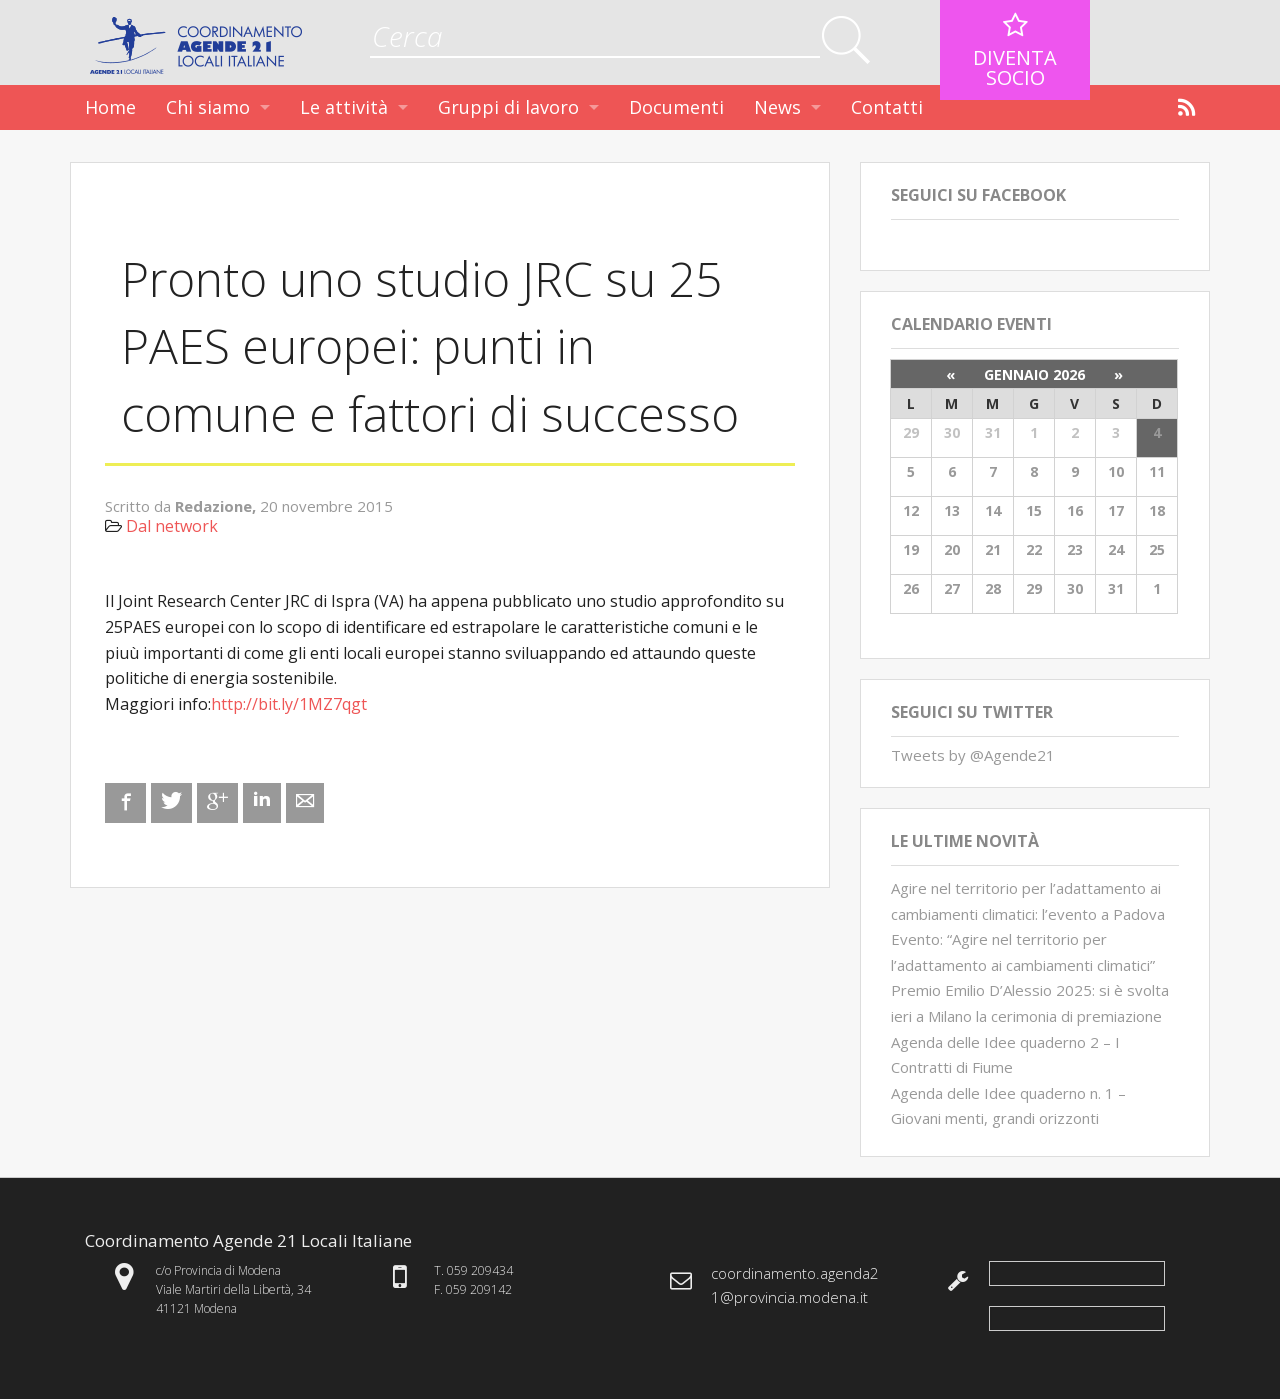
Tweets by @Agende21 (973, 755)
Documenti (676, 107)
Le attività (344, 107)
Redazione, (217, 506)
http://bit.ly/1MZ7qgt (289, 704)
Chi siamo (208, 107)
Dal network (172, 526)
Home (110, 107)
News (777, 107)
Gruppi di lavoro (508, 107)
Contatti (887, 107)
